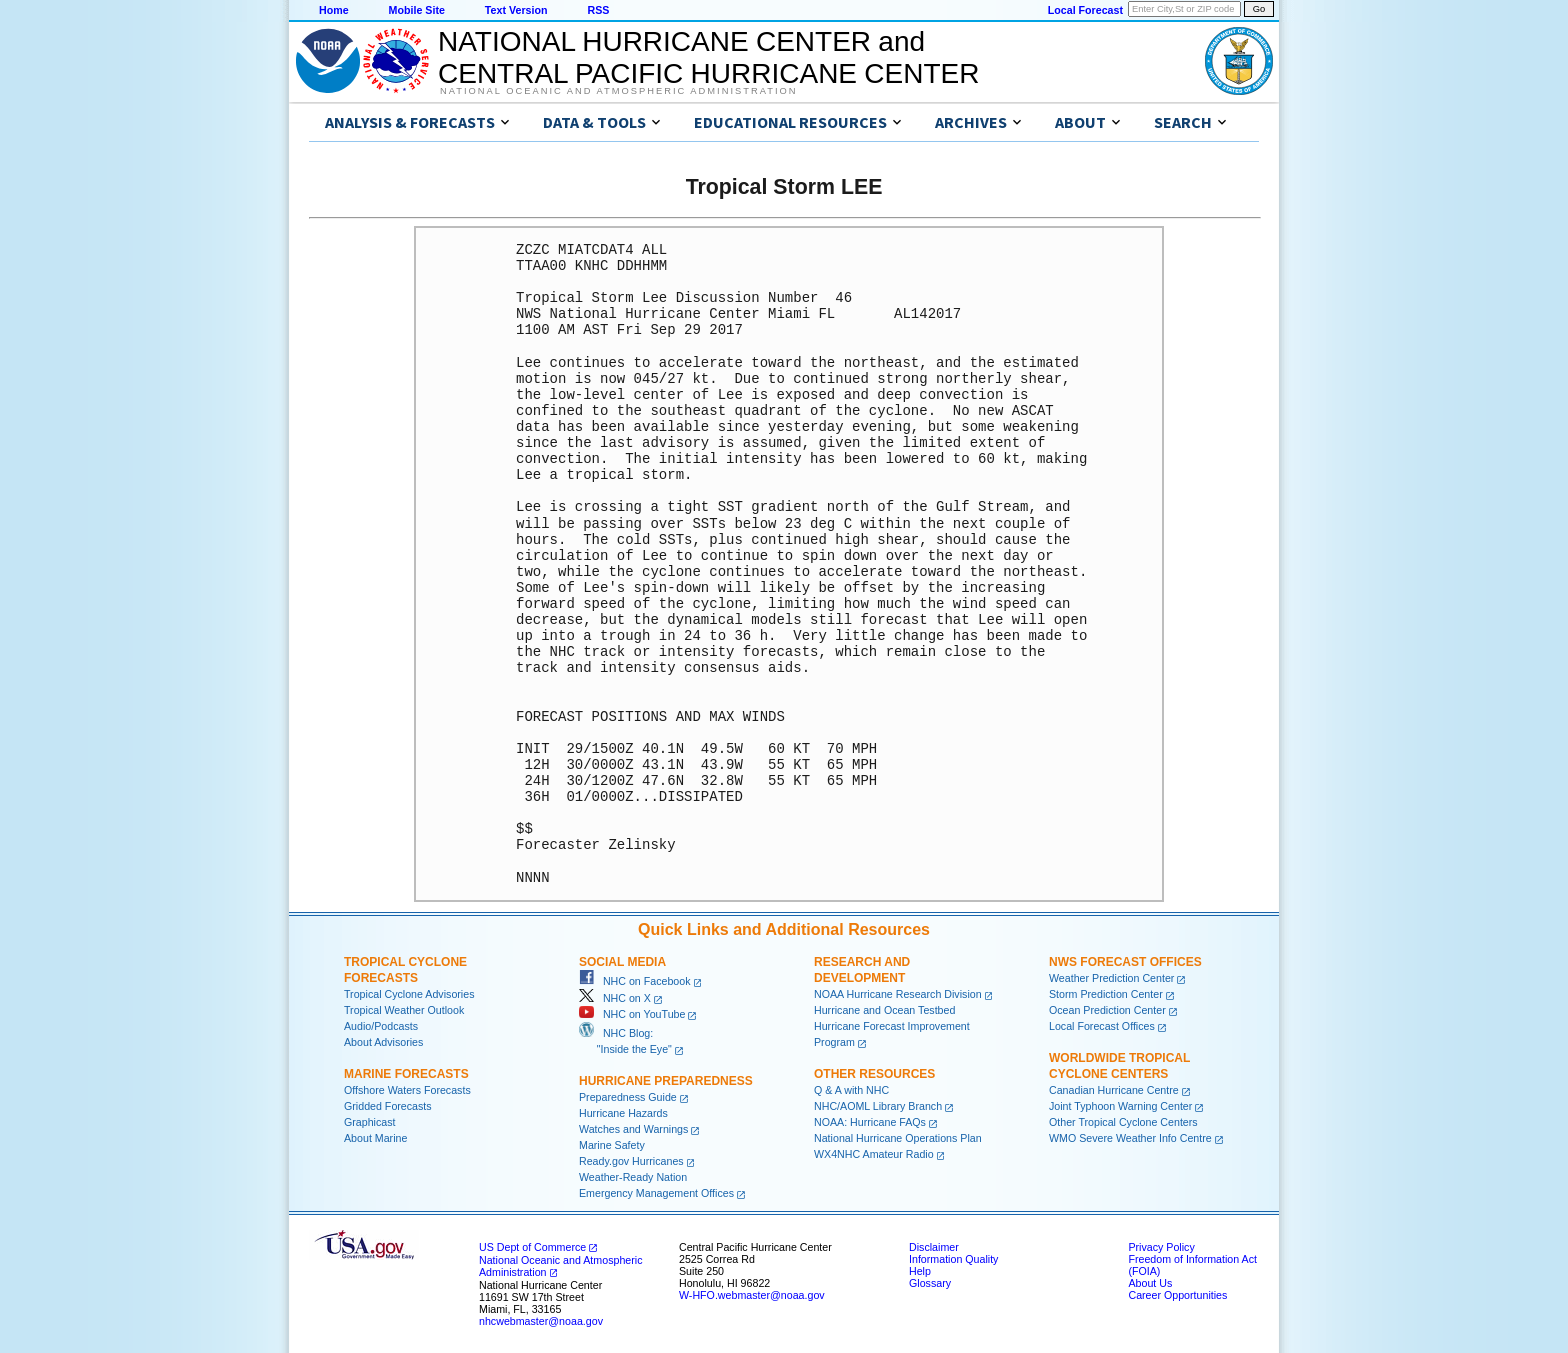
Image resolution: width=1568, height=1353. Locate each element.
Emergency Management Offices (656, 1193)
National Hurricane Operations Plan (898, 1138)
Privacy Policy (1161, 1247)
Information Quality (953, 1259)
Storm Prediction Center (1106, 994)
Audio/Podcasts (381, 1026)
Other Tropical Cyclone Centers (1123, 1122)
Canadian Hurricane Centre (1114, 1090)
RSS (598, 10)
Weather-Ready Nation (633, 1177)
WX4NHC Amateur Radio (874, 1154)
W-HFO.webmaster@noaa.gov (752, 1295)
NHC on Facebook (635, 981)
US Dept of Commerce (532, 1247)
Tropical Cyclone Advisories (409, 994)
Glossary (930, 1283)
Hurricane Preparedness (666, 1081)
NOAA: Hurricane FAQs (870, 1122)
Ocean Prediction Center (1107, 1010)
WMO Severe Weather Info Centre (1130, 1138)
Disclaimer (934, 1247)
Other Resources (874, 1074)
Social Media (622, 962)
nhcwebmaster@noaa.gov (541, 1321)
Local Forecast (1085, 10)
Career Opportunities (1177, 1295)
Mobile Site (417, 10)
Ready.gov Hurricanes (631, 1161)
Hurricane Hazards (623, 1113)
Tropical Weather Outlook (404, 1010)
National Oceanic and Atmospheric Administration (618, 91)
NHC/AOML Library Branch (878, 1106)
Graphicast (370, 1122)
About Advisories (383, 1042)
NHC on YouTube (632, 1014)
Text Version (516, 10)
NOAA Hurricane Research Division (898, 994)
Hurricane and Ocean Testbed (884, 1010)
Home (334, 10)
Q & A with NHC (851, 1090)
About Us (1150, 1283)
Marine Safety (612, 1145)
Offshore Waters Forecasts (407, 1090)
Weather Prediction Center (1111, 978)
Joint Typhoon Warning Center (1120, 1106)
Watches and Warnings (633, 1129)
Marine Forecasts (406, 1074)
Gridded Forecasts (388, 1106)
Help (920, 1271)
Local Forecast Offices (1102, 1026)
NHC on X (615, 998)
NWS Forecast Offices (1125, 962)
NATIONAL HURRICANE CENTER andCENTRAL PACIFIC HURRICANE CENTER (708, 57)
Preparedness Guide (628, 1097)
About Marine (375, 1138)
